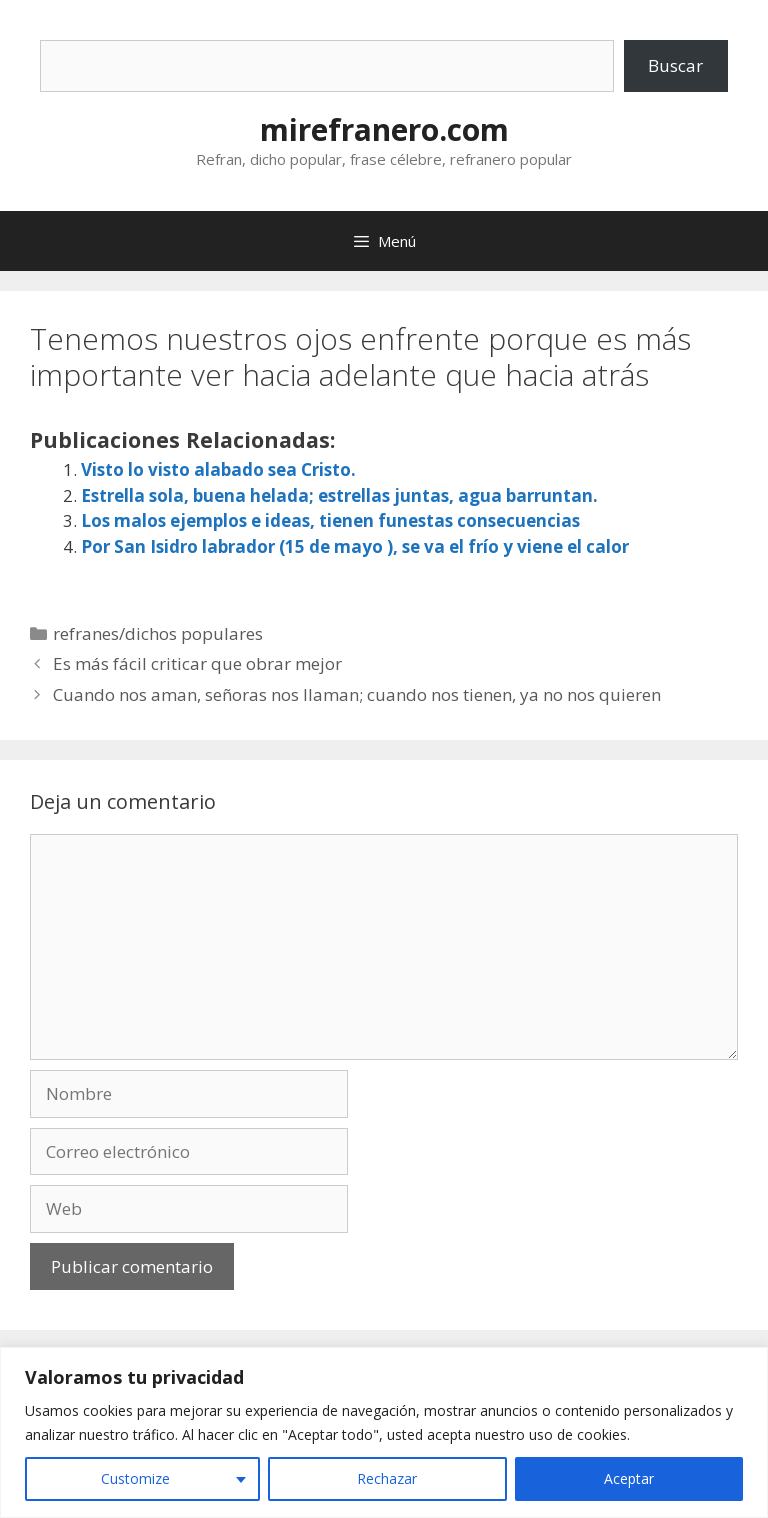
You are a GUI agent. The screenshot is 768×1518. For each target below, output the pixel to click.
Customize (135, 1478)
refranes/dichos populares (158, 633)
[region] (384, 1432)
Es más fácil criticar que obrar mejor (197, 663)
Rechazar (387, 1478)
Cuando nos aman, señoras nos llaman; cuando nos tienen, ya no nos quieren (357, 694)
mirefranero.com (384, 129)
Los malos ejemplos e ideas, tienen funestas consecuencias (330, 520)
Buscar (675, 65)
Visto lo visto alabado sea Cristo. (218, 469)
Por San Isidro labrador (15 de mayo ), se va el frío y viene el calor (355, 546)
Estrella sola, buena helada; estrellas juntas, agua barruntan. (339, 495)
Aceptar (629, 1478)
